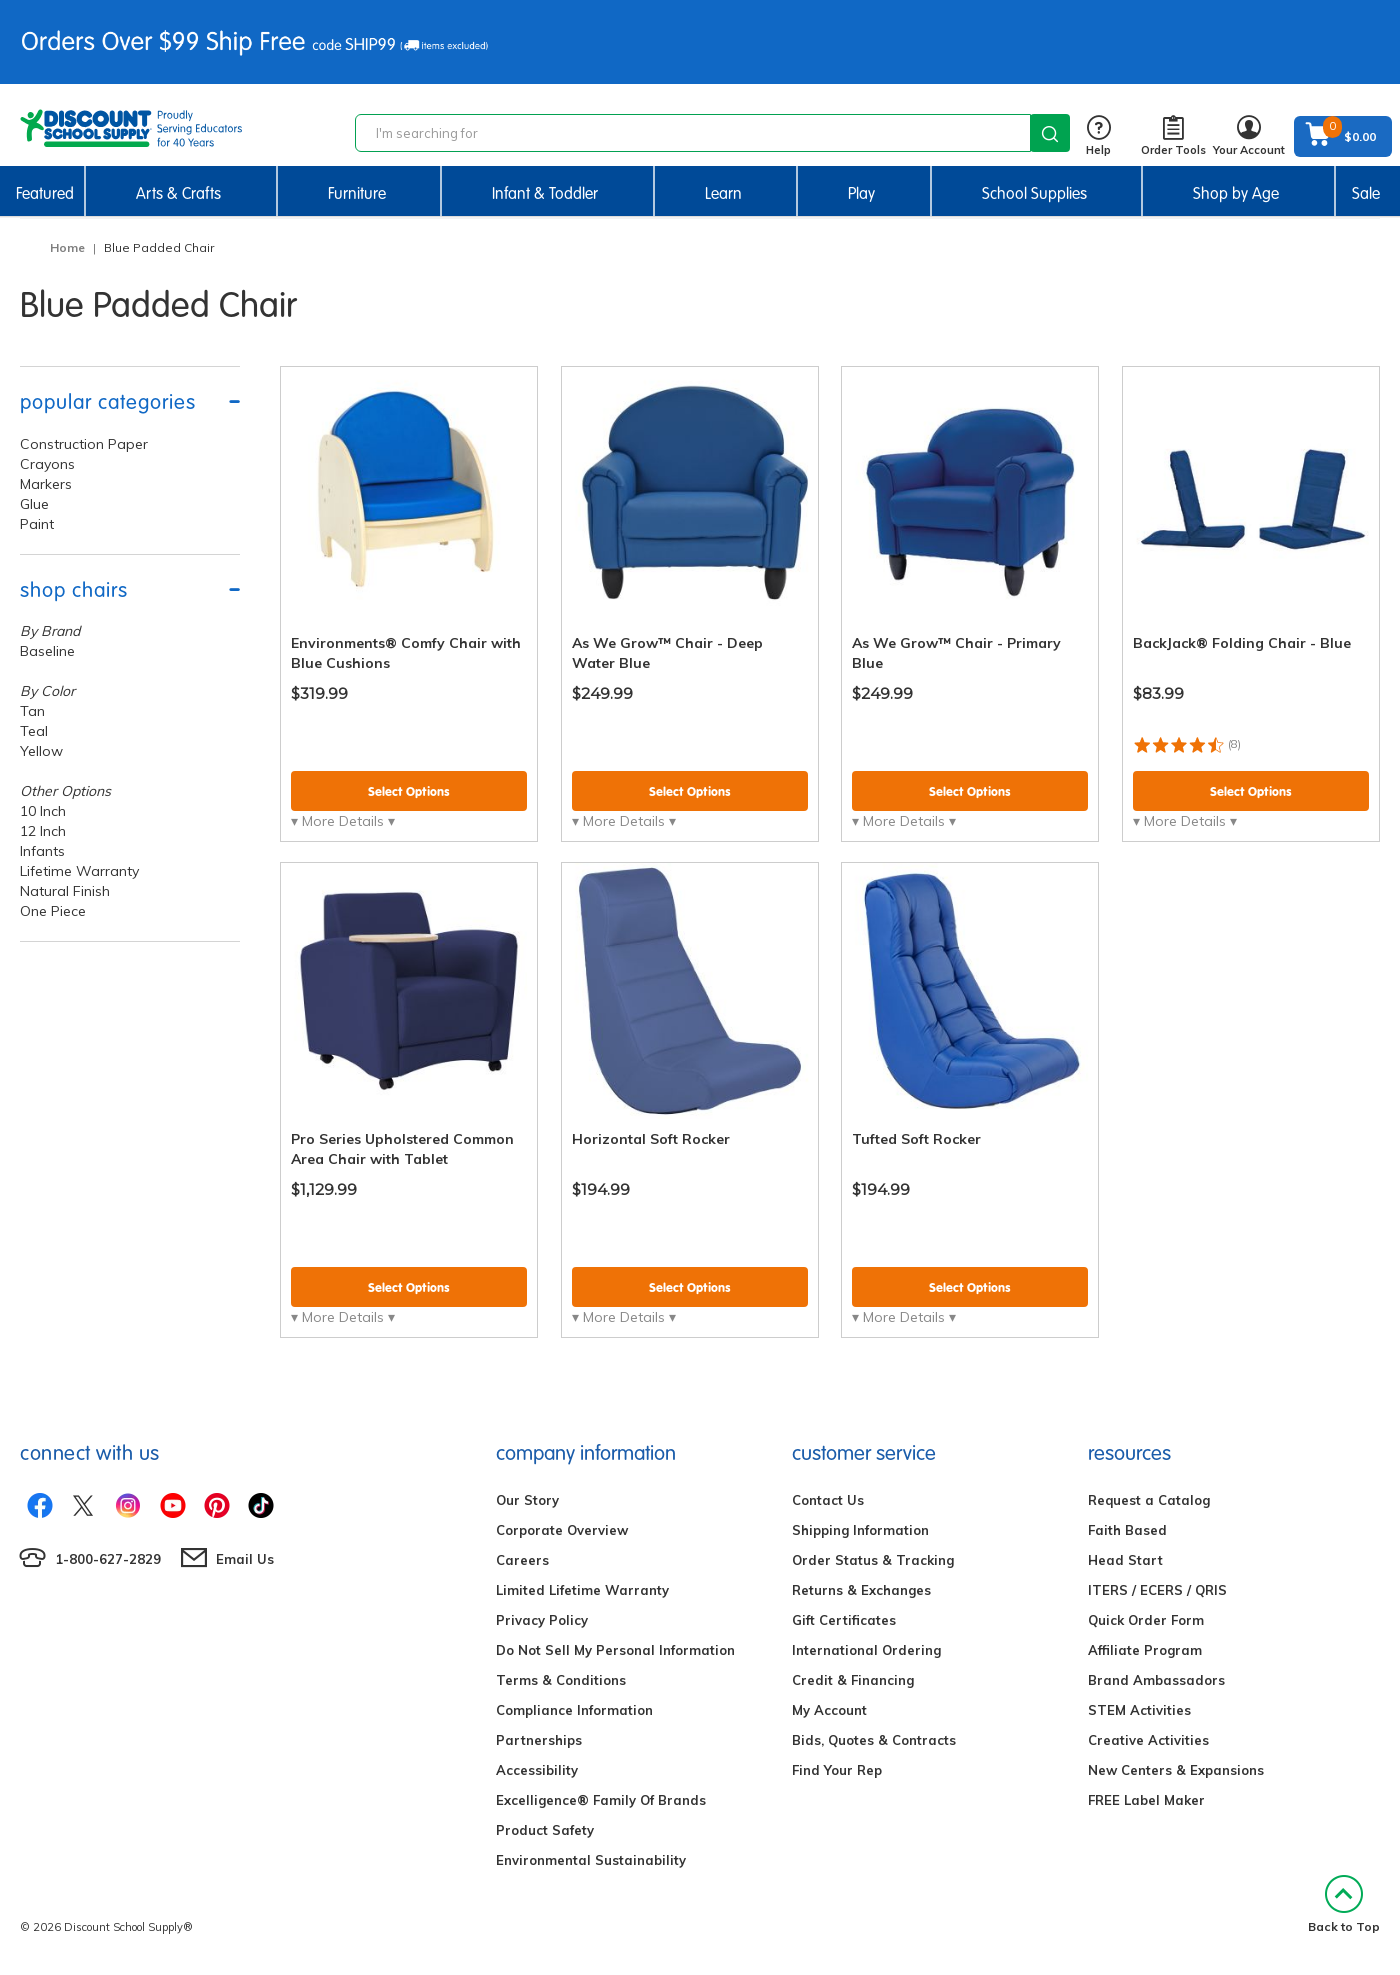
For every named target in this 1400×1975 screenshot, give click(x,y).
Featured (45, 193)
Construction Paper (84, 444)
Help (1098, 136)
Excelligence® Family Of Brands (601, 1800)
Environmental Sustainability (591, 1860)
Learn (723, 193)
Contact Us (828, 1500)
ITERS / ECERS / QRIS (1157, 1590)
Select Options (409, 791)
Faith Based (1127, 1530)
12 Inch (43, 831)
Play (861, 193)
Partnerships (539, 1740)
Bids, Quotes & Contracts (874, 1740)
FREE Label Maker (1146, 1800)
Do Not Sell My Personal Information (615, 1650)
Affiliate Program (1145, 1650)
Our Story (527, 1500)
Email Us (245, 1559)
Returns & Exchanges (861, 1590)
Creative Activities (1148, 1740)
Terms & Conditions (561, 1680)
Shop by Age (1236, 193)
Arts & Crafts (178, 193)
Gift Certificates (844, 1620)
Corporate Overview (562, 1530)
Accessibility (537, 1770)
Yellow (41, 751)
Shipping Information (860, 1530)
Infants (42, 851)
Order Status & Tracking (873, 1560)
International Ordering (866, 1650)
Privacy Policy (542, 1620)
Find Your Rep (837, 1770)
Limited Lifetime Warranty (582, 1590)
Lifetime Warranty (79, 871)
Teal (34, 731)
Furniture (357, 193)
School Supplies (1034, 193)
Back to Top (1344, 1904)
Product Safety (545, 1830)
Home (67, 247)
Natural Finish (65, 891)
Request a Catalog (1149, 1500)
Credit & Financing (853, 1680)
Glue (34, 504)
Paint (37, 524)
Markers (46, 484)
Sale (1366, 193)
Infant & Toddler (545, 193)
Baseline (47, 651)
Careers (522, 1560)
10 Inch (43, 811)
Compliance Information (574, 1710)
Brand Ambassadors (1156, 1680)
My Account (829, 1710)
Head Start (1125, 1560)
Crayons (47, 464)
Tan (32, 711)
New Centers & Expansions (1176, 1770)
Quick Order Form (1146, 1620)
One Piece (53, 911)
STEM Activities (1139, 1710)
